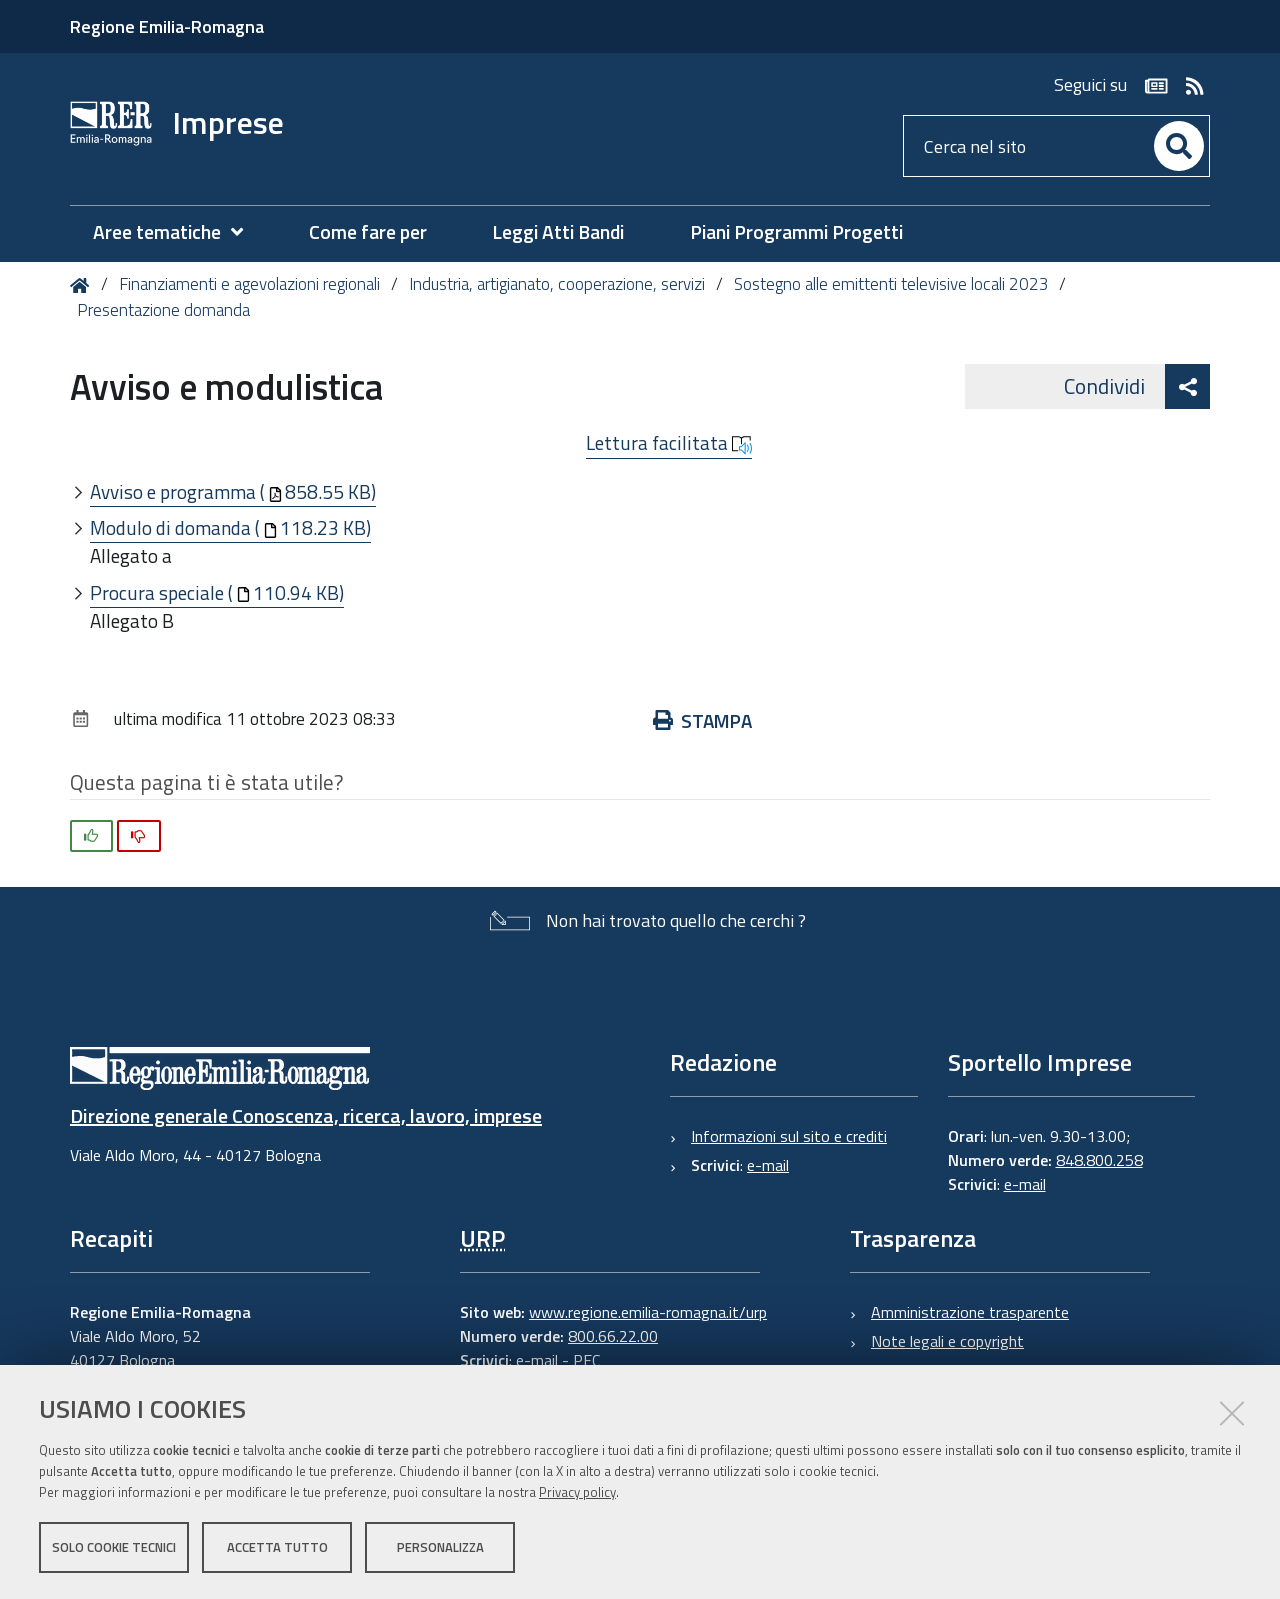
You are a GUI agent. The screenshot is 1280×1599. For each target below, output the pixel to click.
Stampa (702, 720)
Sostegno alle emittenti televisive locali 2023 (891, 284)
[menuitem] (178, 232)
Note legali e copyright (947, 1341)
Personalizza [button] (440, 1547)
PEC (586, 1360)
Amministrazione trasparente (970, 1312)
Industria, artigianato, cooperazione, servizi (557, 284)
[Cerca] (1179, 146)
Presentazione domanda (163, 310)
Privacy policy (577, 1492)
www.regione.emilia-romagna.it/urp (648, 1312)
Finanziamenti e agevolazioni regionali (249, 284)
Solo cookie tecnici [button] (114, 1547)
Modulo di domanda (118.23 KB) (230, 527)
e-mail (768, 1165)
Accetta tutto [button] (277, 1547)
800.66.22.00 (613, 1336)
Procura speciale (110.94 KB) (217, 592)
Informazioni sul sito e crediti (789, 1136)
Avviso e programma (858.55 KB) (233, 491)
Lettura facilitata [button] (669, 443)
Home (83, 285)
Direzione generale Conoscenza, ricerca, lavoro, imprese (306, 1115)
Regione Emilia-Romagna (167, 26)
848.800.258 (1099, 1160)
